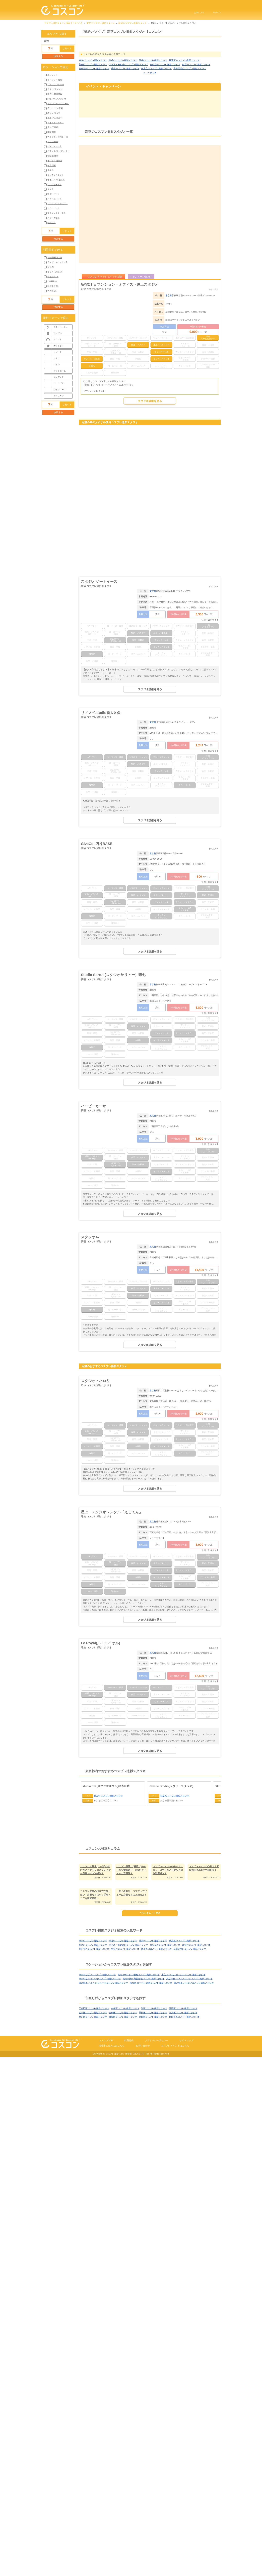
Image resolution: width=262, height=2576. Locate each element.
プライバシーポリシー (156, 2559)
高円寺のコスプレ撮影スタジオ (94, 86)
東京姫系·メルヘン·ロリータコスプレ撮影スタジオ (103, 2489)
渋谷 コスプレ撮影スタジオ (96, 1765)
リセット (67, 48)
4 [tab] (153, 277)
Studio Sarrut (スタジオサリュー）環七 (113, 1340)
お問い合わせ (143, 2564)
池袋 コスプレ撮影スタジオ (96, 1902)
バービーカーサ (93, 1477)
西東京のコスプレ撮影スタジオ (156, 86)
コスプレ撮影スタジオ (108, 2291)
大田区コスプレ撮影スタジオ (153, 2529)
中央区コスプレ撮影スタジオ (125, 2521)
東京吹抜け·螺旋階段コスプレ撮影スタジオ (144, 2485)
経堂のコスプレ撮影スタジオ (196, 82)
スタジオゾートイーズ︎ (99, 931)
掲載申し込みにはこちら (111, 2564)
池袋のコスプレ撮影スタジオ (153, 78)
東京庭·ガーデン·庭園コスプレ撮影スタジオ (151, 2489)
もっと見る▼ (149, 91)
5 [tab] (157, 277)
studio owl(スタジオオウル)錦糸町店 (106, 2238)
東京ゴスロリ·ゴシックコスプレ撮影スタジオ (183, 2481)
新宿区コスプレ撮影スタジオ (183, 2521)
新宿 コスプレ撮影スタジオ (96, 306)
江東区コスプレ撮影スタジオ (183, 2525)
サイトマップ (186, 2559)
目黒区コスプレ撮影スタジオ (123, 2529)
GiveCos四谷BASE (96, 1204)
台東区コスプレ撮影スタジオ (123, 2525)
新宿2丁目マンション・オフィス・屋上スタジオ (120, 303)
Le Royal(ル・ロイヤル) (100, 2034)
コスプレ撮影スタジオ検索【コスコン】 (63, 23)
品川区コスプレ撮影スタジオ (93, 2529)
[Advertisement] (150, 2189)
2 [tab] (146, 277)
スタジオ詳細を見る (150, 424)
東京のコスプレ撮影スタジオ (101, 23)
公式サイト (213, 969)
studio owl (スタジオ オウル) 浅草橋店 (114, 460)
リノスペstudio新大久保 (100, 1067)
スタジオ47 (90, 1613)
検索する (58, 56)
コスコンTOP (106, 2559)
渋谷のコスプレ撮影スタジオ (123, 78)
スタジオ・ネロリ (95, 1761)
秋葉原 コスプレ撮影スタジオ (99, 184)
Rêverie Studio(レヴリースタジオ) (171, 2238)
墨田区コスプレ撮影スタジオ (153, 2525)
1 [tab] (142, 277)
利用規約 (129, 2559)
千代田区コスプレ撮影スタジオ (94, 2521)
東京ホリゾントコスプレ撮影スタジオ (97, 2481)
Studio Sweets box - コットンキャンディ (117, 613)
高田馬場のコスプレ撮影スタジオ (189, 86)
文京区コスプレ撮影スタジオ (93, 2525)
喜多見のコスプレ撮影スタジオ (165, 82)
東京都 (168, 189)
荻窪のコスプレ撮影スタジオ (125, 86)
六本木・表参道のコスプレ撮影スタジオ (128, 82)
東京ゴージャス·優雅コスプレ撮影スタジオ (139, 2481)
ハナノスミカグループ (101, 779)
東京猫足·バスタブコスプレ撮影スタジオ (194, 2489)
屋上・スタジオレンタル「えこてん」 (112, 1898)
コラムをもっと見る (149, 2413)
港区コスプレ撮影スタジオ (154, 2521)
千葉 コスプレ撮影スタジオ (98, 783)
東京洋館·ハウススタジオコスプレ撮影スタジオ (189, 2485)
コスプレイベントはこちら (175, 2564)
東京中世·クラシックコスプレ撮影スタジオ (100, 2485)
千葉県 (168, 790)
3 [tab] (149, 277)
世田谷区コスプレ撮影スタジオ (184, 2529)
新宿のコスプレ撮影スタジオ (132, 23)
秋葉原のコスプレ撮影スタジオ (184, 78)
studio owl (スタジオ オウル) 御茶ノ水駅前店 (119, 180)
